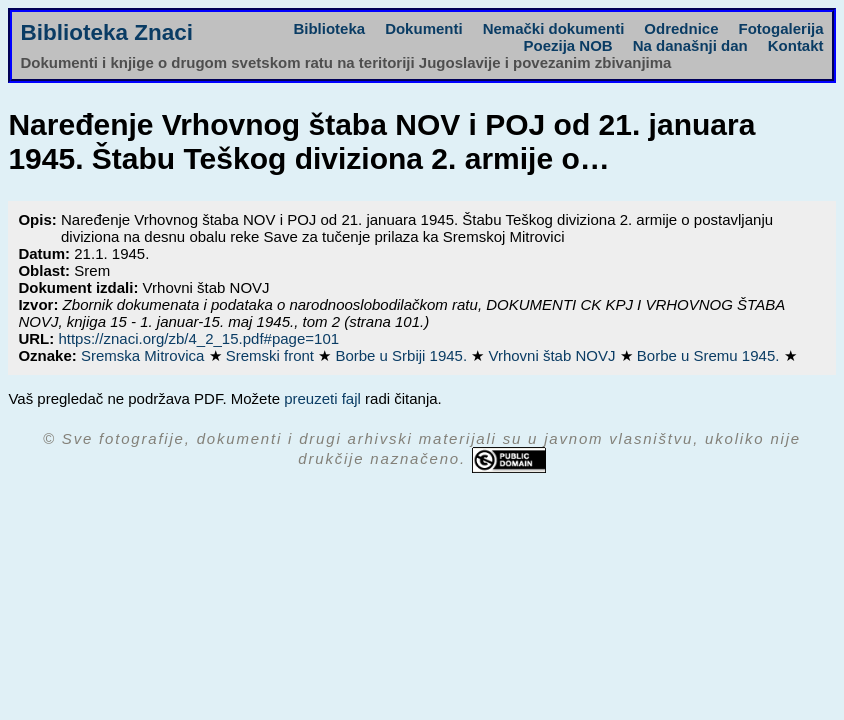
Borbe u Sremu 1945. (710, 355)
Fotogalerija (781, 28)
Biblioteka (329, 28)
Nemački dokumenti (554, 28)
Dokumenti (424, 28)
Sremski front (272, 355)
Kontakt (796, 45)
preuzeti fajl (322, 398)
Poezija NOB (568, 45)
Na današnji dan (690, 45)
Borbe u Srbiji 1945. (403, 355)
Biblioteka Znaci (106, 32)
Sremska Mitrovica (145, 355)
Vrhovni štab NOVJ (553, 355)
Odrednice (681, 28)
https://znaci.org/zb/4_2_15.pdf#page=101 (198, 338)
